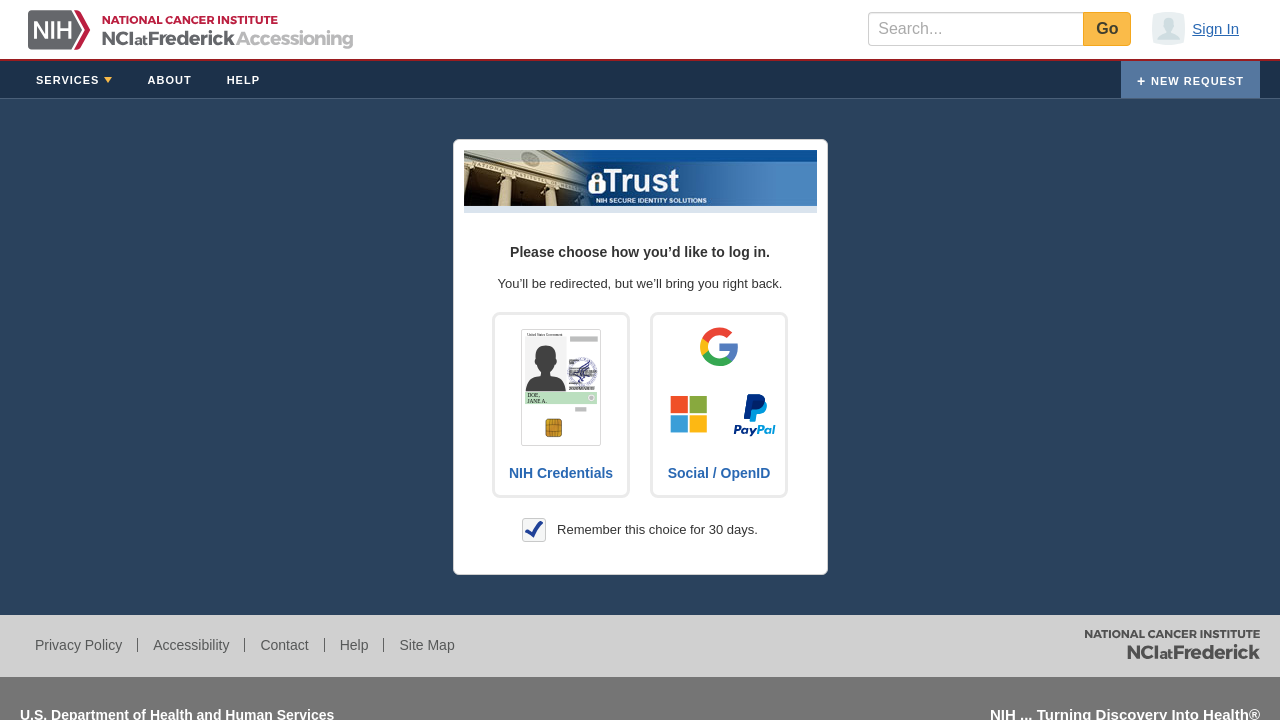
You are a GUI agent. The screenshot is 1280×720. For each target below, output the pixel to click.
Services (67, 80)
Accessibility (191, 645)
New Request (1197, 81)
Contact (284, 645)
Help (243, 80)
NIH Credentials (561, 473)
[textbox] (975, 29)
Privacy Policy (78, 645)
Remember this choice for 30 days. (640, 530)
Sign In (1215, 28)
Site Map (426, 645)
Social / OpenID (719, 473)
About (170, 80)
